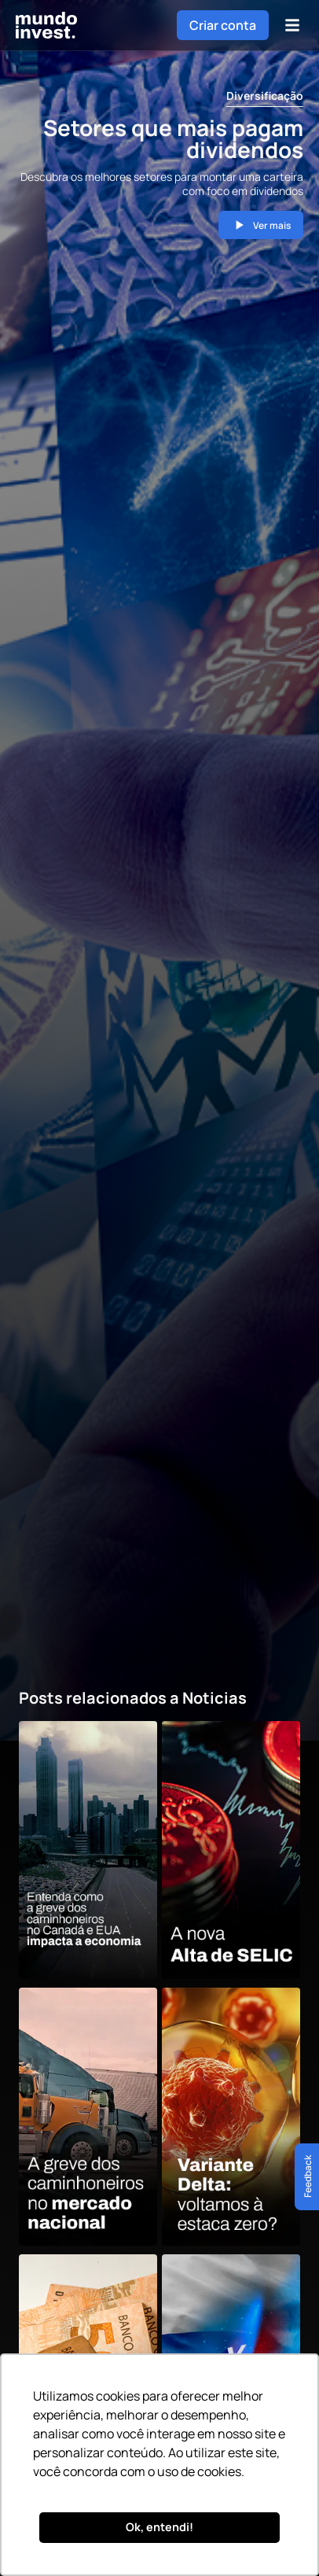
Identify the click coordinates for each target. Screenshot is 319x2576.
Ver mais (261, 225)
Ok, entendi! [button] (159, 2526)
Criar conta (222, 25)
